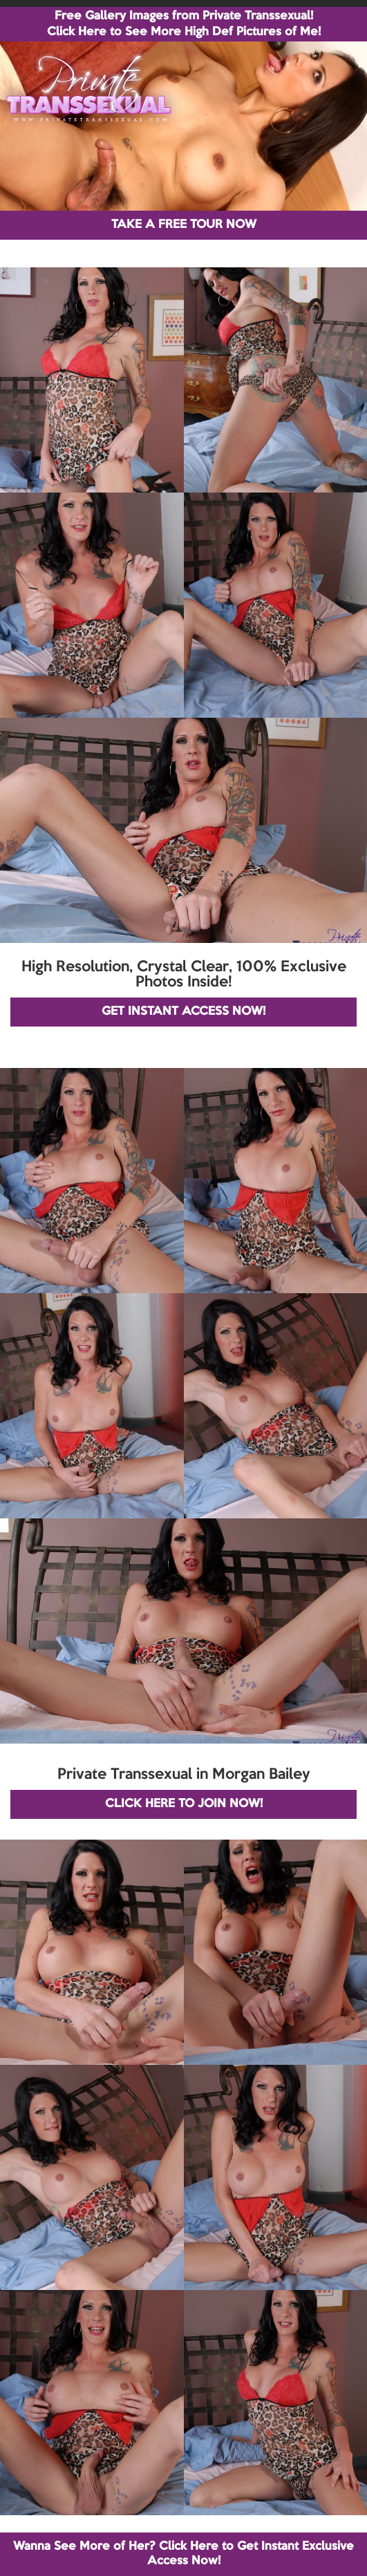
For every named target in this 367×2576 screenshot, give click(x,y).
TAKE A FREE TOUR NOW (183, 225)
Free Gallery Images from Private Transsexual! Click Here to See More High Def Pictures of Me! (184, 24)
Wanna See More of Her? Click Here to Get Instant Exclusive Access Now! (183, 2553)
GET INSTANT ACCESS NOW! (183, 1011)
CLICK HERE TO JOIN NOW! (184, 1804)
